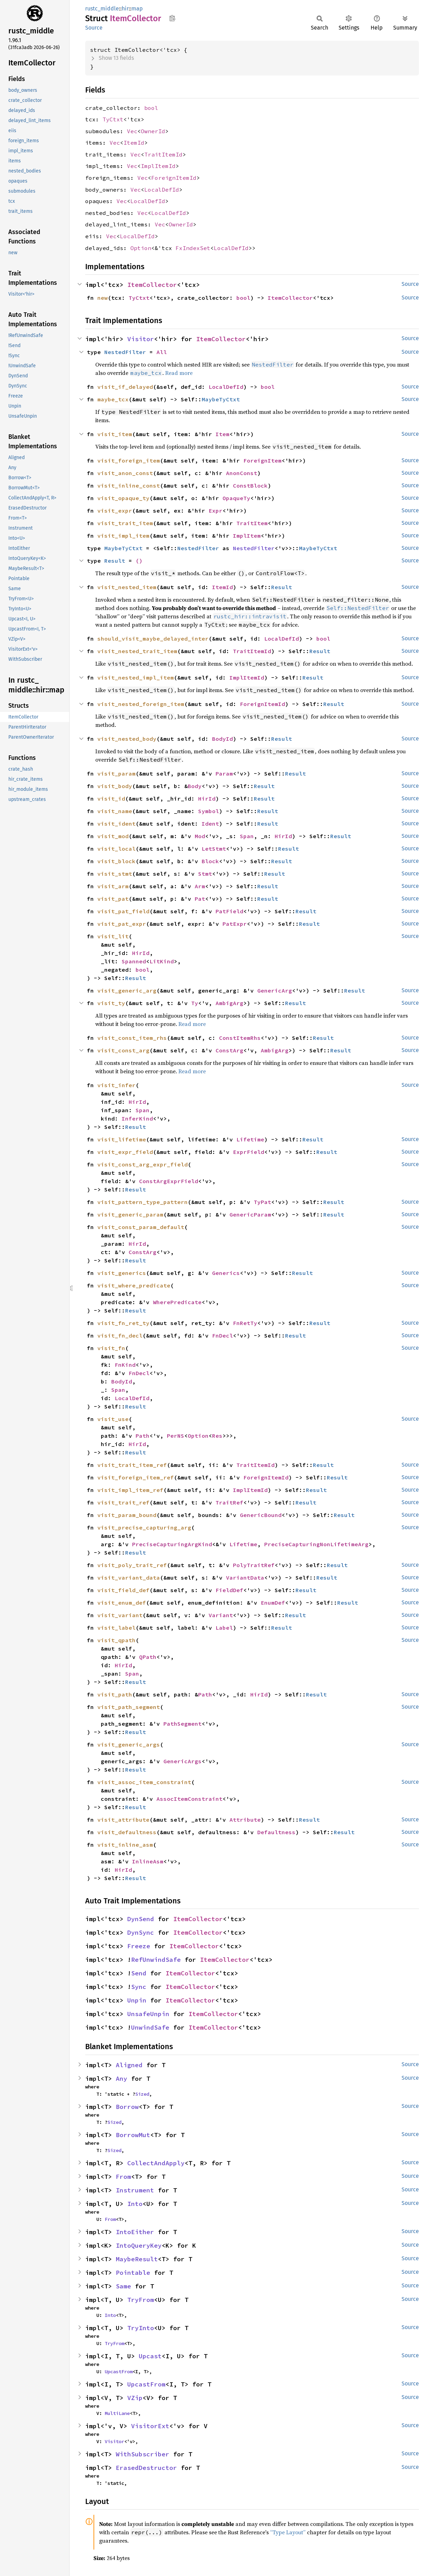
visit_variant (120, 1615)
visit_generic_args (128, 1744)
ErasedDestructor (146, 2468)
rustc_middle (102, 8)
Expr (215, 510)
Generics (226, 1272)
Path (142, 1435)
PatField (229, 911)
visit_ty (111, 1003)
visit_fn (111, 1348)
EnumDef (273, 1602)
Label (224, 1627)
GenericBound (261, 1514)
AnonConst (241, 473)
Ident (210, 823)
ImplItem (247, 535)
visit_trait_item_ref (132, 1464)
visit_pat (113, 898)
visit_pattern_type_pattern (142, 1201)
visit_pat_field (123, 911)
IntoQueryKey (139, 2245)
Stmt (205, 873)
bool (151, 107)
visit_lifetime (121, 1139)
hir (125, 8)
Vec (132, 131)
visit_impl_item (123, 535)
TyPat (262, 1201)
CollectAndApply (156, 2163)
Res (217, 1435)
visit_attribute (123, 1819)
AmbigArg (229, 1003)
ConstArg (229, 1050)
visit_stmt (114, 873)
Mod (200, 836)
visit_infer (116, 1085)
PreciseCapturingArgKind (172, 1544)
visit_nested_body (126, 738)
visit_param (116, 773)
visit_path (114, 1694)
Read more (179, 373)
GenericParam (250, 1214)
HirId (207, 798)
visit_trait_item (125, 523)
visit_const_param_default (140, 1226)
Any (121, 2079)
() (139, 560)
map (137, 8)
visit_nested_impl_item (135, 677)
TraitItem (252, 523)
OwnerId (153, 131)
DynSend (140, 1919)
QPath (147, 1656)
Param (224, 773)
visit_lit (113, 936)
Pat (200, 898)
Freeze (138, 1946)
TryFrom (140, 2300)
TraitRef (229, 1502)
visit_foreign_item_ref (135, 1477)
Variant (221, 1615)
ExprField (248, 1151)
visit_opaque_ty (123, 498)
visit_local (116, 848)
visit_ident (116, 823)
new (102, 297)
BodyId (222, 738)
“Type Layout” (288, 2532)
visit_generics (121, 1272)
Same (123, 2286)
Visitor (140, 339)
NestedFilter (125, 351)
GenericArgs (182, 1761)
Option (140, 247)
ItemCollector (152, 285)
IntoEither (135, 2232)
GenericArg (274, 990)
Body (195, 786)
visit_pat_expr (121, 923)
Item (222, 434)
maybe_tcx (113, 399)
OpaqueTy (236, 498)
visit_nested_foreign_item (140, 703)
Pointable (133, 2273)
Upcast (150, 2356)
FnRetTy (245, 1322)
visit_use (113, 1418)
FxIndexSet (193, 247)
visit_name (114, 811)
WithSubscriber (142, 2454)
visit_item (114, 434)
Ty (194, 1003)
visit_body (114, 786)
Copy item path (172, 18)
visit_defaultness (126, 1832)
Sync (138, 1987)
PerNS (175, 1435)
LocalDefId (161, 189)
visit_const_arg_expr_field (142, 1164)
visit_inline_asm (125, 1844)
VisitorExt (150, 2426)
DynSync (140, 1932)
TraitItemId (163, 154)
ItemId (133, 142)
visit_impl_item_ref (130, 1489)
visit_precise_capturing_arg (144, 1527)
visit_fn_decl (120, 1335)
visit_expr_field (125, 1151)
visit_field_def (123, 1590)
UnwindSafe (150, 2027)
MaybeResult (137, 2259)
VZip (135, 2398)
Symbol (208, 811)
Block (210, 861)
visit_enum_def (121, 1602)
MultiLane (117, 2413)
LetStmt (214, 848)
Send (138, 1973)
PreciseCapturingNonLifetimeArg (316, 1544)
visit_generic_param (130, 1214)
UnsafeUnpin (148, 2014)
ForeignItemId (173, 177)
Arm (200, 886)
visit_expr (114, 510)
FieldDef (229, 1590)
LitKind (161, 961)
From (123, 2177)
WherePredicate (177, 1302)
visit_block (116, 861)
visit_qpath (116, 1640)
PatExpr (234, 923)
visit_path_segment (128, 1706)
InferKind (137, 1118)
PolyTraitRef (254, 1565)
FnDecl (222, 1335)
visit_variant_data (128, 1577)
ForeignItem (262, 460)
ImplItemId (158, 165)
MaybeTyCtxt (221, 399)
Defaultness (276, 1832)
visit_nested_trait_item (137, 651)
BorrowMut (133, 2135)
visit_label (116, 1627)
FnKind (125, 1364)
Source (94, 27)
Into (135, 2204)
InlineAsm (147, 1861)
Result (114, 560)
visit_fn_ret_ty (123, 1322)
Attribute (245, 1819)
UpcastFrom (118, 2371)
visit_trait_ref (123, 1502)
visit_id (111, 798)
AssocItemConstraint (189, 1798)
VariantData (245, 1577)
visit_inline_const (128, 485)
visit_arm (113, 886)
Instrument (135, 2190)
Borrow (127, 2107)
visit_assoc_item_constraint (144, 1782)
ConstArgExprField (168, 1181)
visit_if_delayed (125, 386)
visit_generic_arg (126, 990)
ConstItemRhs (240, 1037)
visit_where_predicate (133, 1285)
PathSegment (182, 1723)
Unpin (136, 2000)
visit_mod (113, 836)
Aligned (129, 2065)
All (161, 351)
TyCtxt (113, 119)
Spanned (134, 961)
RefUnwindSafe (156, 1960)
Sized (142, 2094)
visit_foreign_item (128, 460)
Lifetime (250, 1139)
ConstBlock (250, 485)
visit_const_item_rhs (132, 1037)
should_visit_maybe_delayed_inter (153, 638)
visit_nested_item (126, 587)
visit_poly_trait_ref (132, 1565)
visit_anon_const (125, 473)
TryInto (140, 2328)
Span (247, 836)
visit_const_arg (123, 1050)
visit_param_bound (126, 1514)
